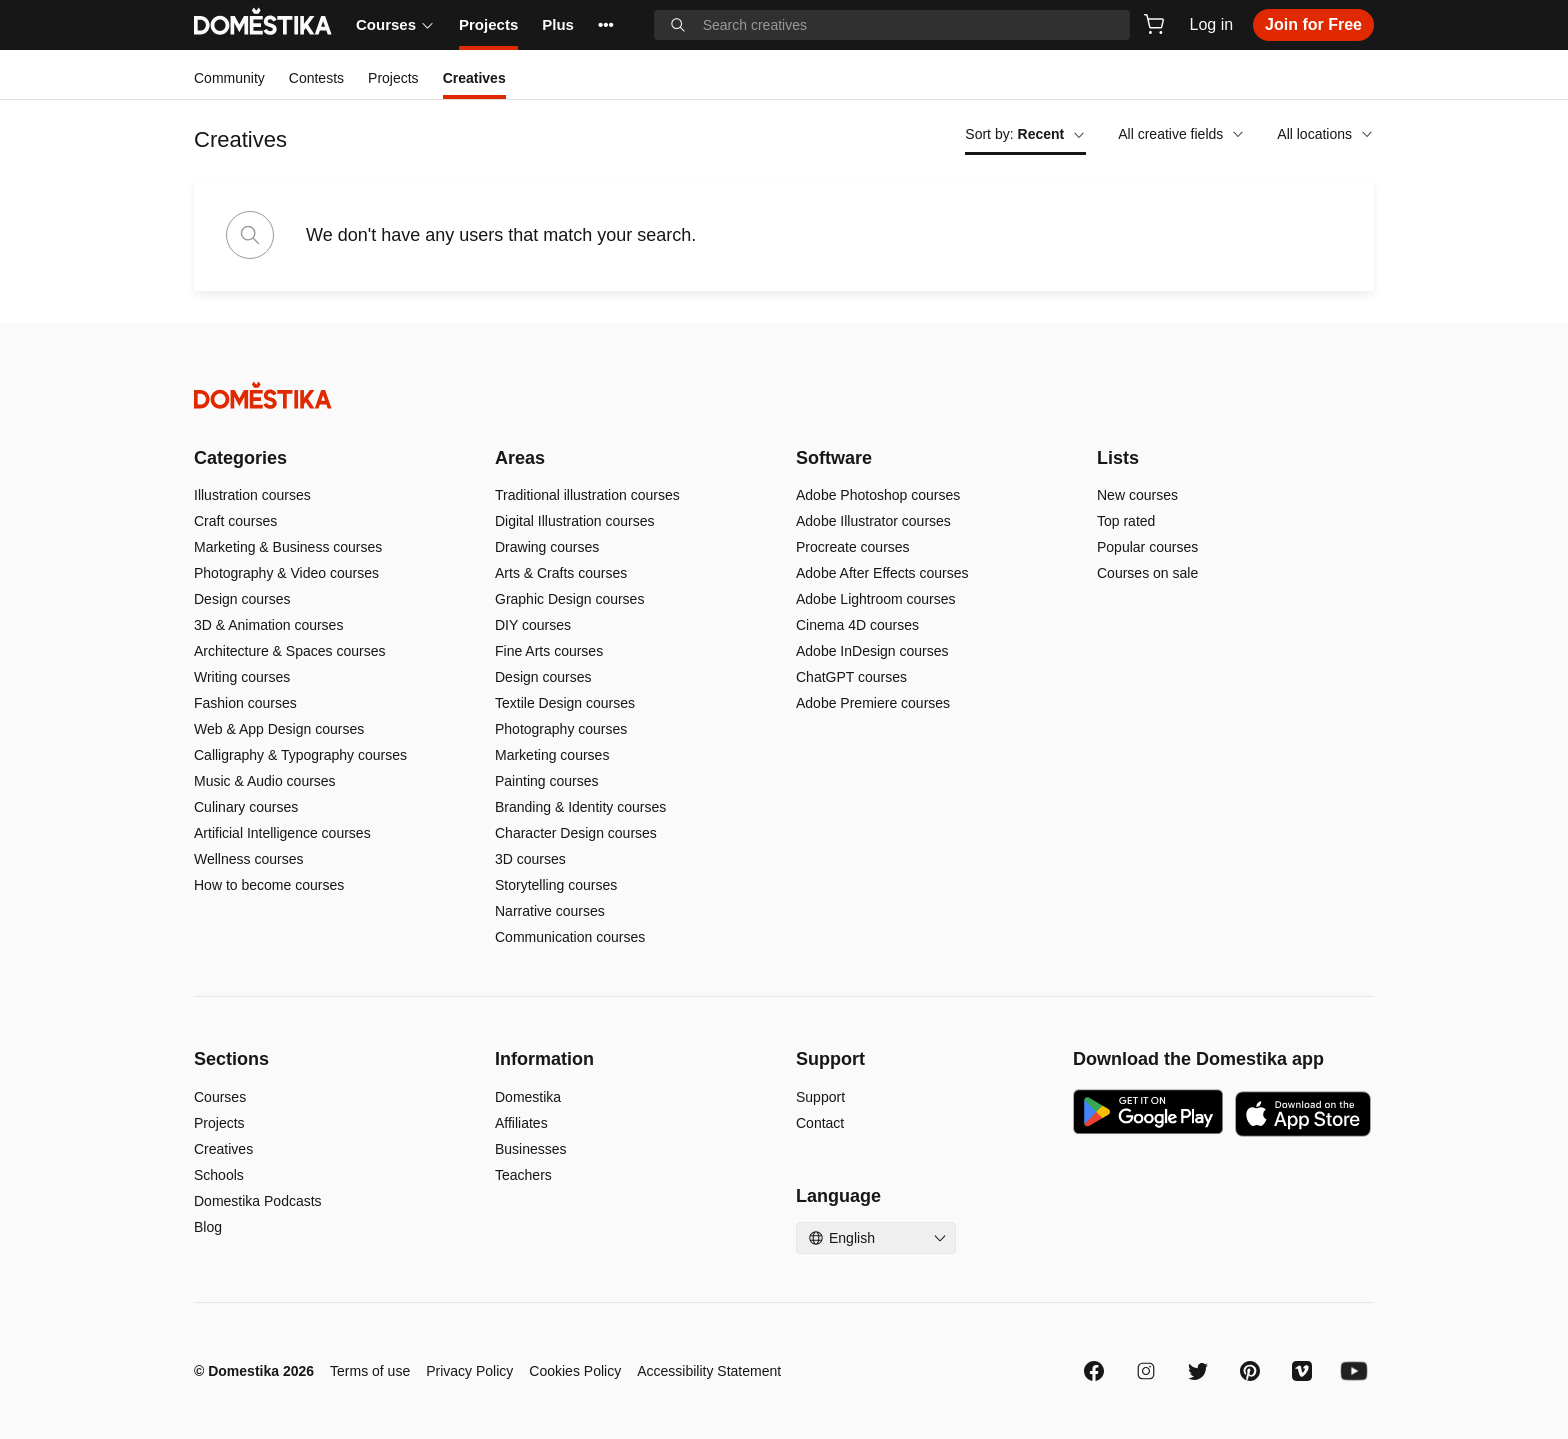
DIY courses (533, 625)
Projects (488, 24)
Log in (1212, 24)
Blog (208, 1227)
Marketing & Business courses (288, 547)
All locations (1325, 134)
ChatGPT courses (851, 677)
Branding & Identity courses (580, 807)
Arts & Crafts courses (561, 573)
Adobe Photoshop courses (878, 495)
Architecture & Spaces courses (289, 651)
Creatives (223, 1149)
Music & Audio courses (265, 781)
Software (834, 458)
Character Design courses (576, 833)
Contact (820, 1123)
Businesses (531, 1149)
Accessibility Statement (709, 1371)
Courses (395, 24)
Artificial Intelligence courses (282, 833)
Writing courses (242, 677)
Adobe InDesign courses (872, 651)
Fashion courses (245, 703)
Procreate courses (853, 547)
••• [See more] (606, 24)
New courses (1137, 495)
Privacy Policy (469, 1371)
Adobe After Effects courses (882, 573)
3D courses (530, 859)
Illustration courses (252, 495)
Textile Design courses (565, 703)
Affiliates (521, 1123)
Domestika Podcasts (258, 1201)
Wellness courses (248, 859)
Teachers (523, 1175)
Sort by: (1025, 134)
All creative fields (1181, 134)
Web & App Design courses (279, 729)
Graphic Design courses (569, 599)
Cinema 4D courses (857, 625)
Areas (520, 458)
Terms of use (370, 1371)
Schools (219, 1175)
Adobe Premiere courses (873, 703)
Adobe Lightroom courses (876, 599)
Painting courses (547, 781)
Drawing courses (547, 547)
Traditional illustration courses (587, 495)
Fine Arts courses (549, 651)
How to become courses (269, 885)
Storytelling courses (556, 885)
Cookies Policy (575, 1371)
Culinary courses (246, 807)
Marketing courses (552, 755)
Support (820, 1097)
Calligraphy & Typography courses (300, 755)
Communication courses (570, 937)
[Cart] (1154, 24)
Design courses (242, 599)
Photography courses (561, 729)
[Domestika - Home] (784, 395)
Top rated (1126, 521)
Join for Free (1313, 24)
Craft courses (235, 521)
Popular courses (1147, 547)
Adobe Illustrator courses (873, 521)
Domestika (528, 1097)
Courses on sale (1147, 573)
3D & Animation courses (268, 625)
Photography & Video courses (286, 573)
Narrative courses (550, 911)
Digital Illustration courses (575, 521)
